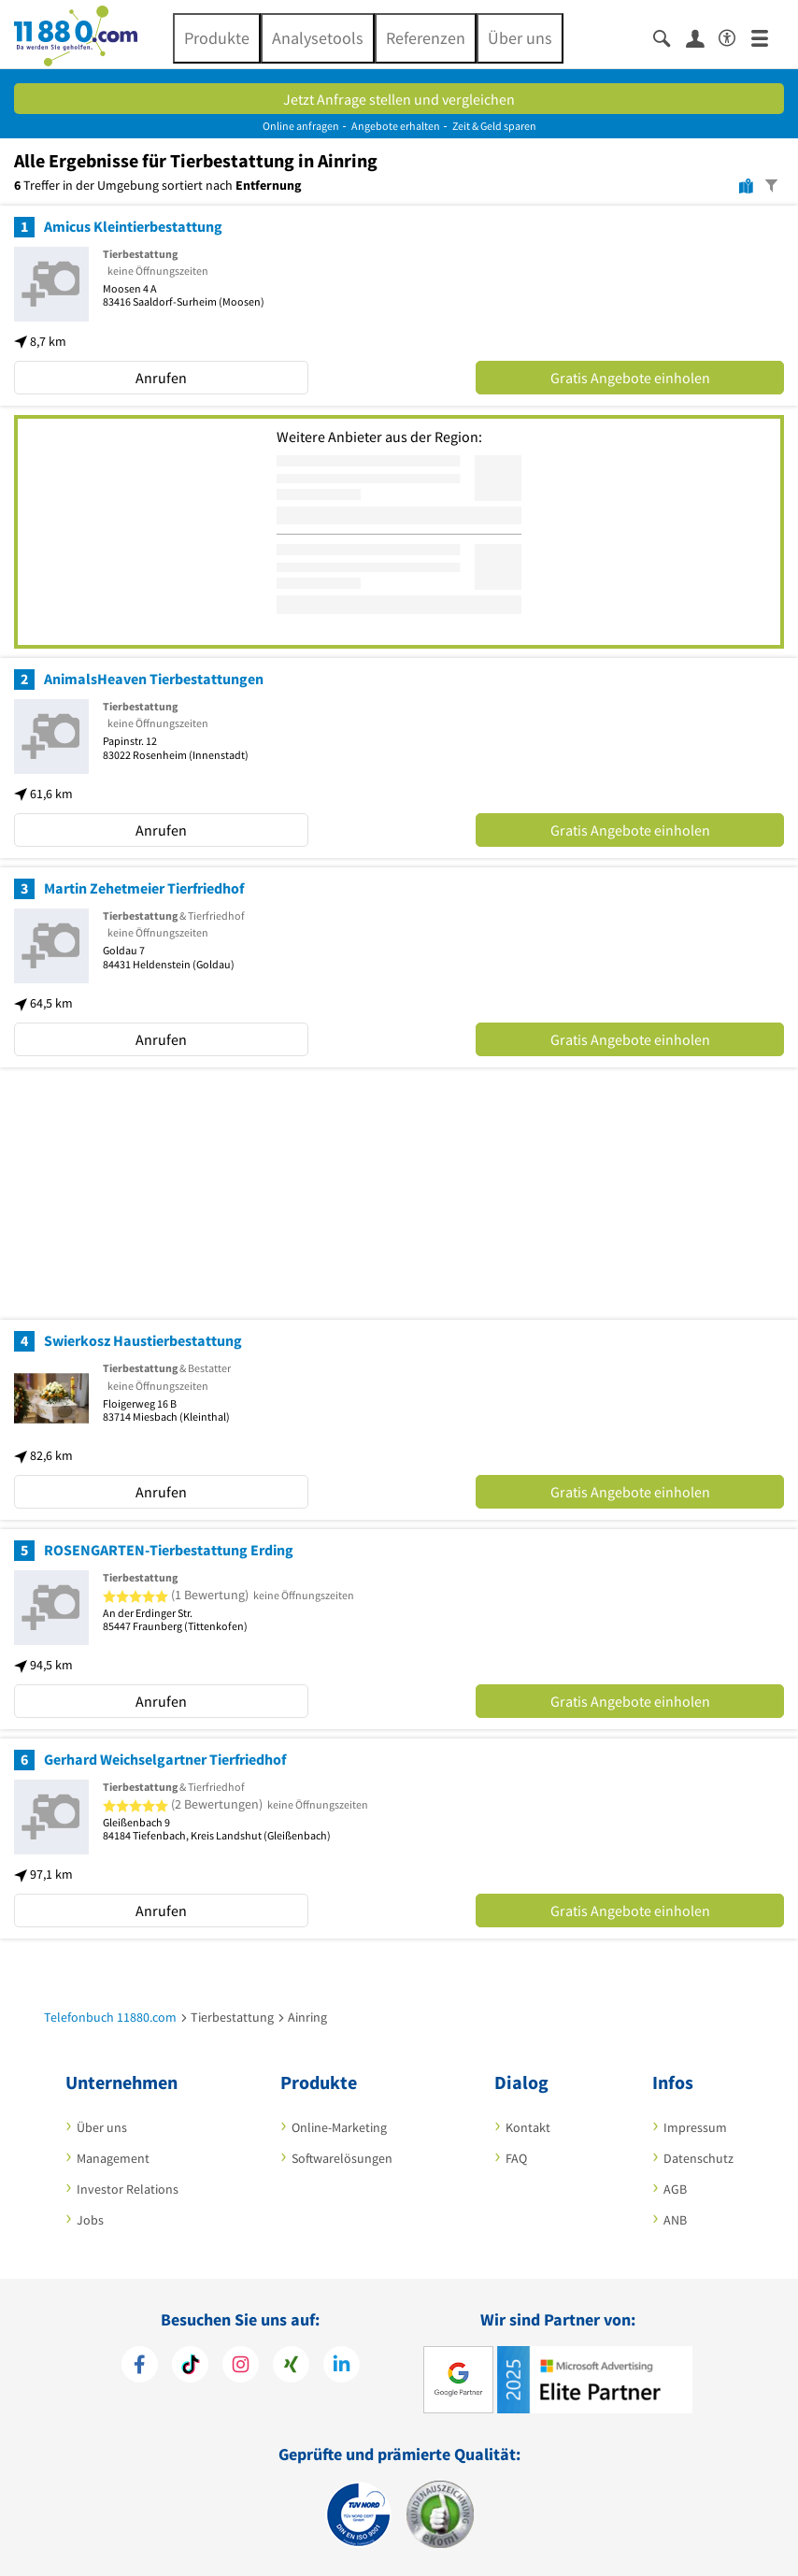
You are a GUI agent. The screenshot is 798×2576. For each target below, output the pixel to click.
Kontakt (528, 2127)
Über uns (520, 38)
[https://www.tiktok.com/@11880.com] (190, 2364)
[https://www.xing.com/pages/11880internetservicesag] (291, 2364)
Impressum (695, 2127)
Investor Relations (127, 2189)
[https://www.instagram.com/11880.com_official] (240, 2364)
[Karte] (746, 185)
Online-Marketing (339, 2127)
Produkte (216, 38)
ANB (675, 2219)
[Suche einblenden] (669, 36)
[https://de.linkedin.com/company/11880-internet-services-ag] (341, 2364)
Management (113, 2158)
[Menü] (767, 36)
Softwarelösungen (342, 2158)
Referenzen (425, 38)
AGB (675, 2189)
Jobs (90, 2219)
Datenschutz (698, 2158)
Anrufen (161, 377)
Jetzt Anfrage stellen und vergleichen (399, 99)
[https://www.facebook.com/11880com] (139, 2364)
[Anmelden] (702, 37)
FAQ (516, 2158)
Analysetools (317, 38)
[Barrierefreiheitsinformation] (735, 35)
